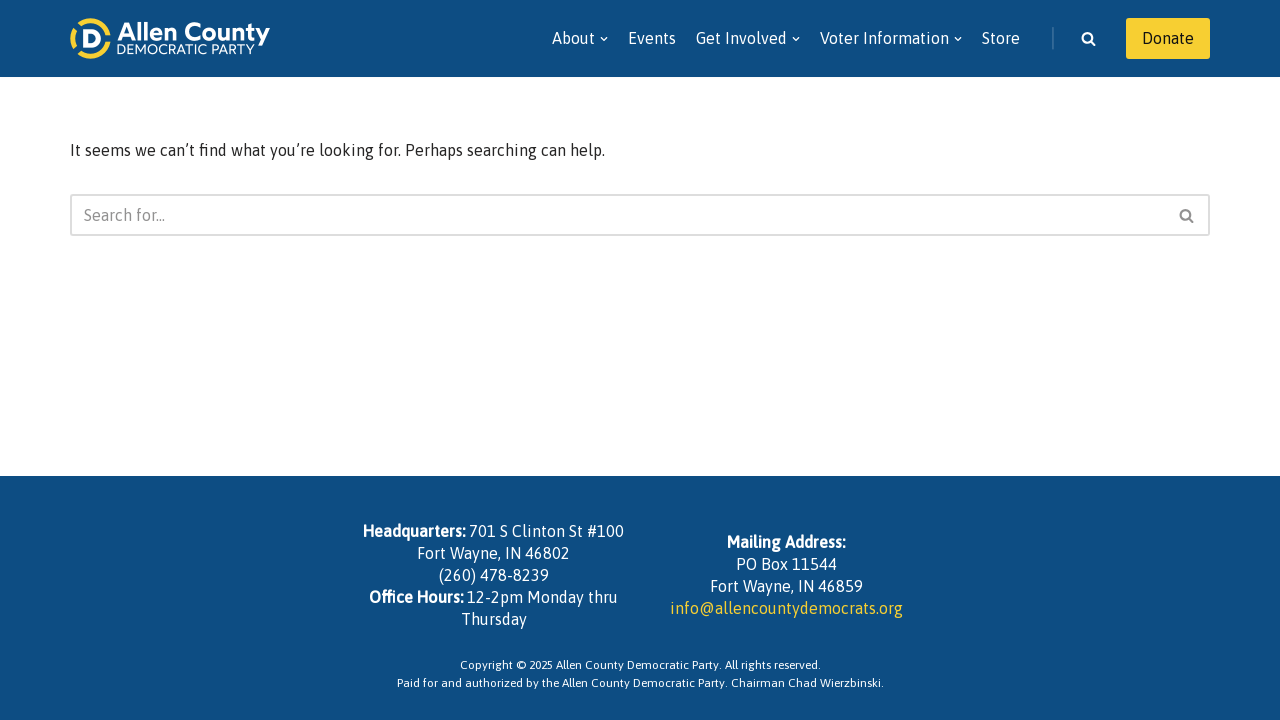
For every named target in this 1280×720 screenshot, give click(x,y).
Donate (1168, 38)
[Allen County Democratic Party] (170, 38)
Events (652, 38)
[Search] (1088, 38)
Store (1001, 38)
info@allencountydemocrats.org (786, 608)
